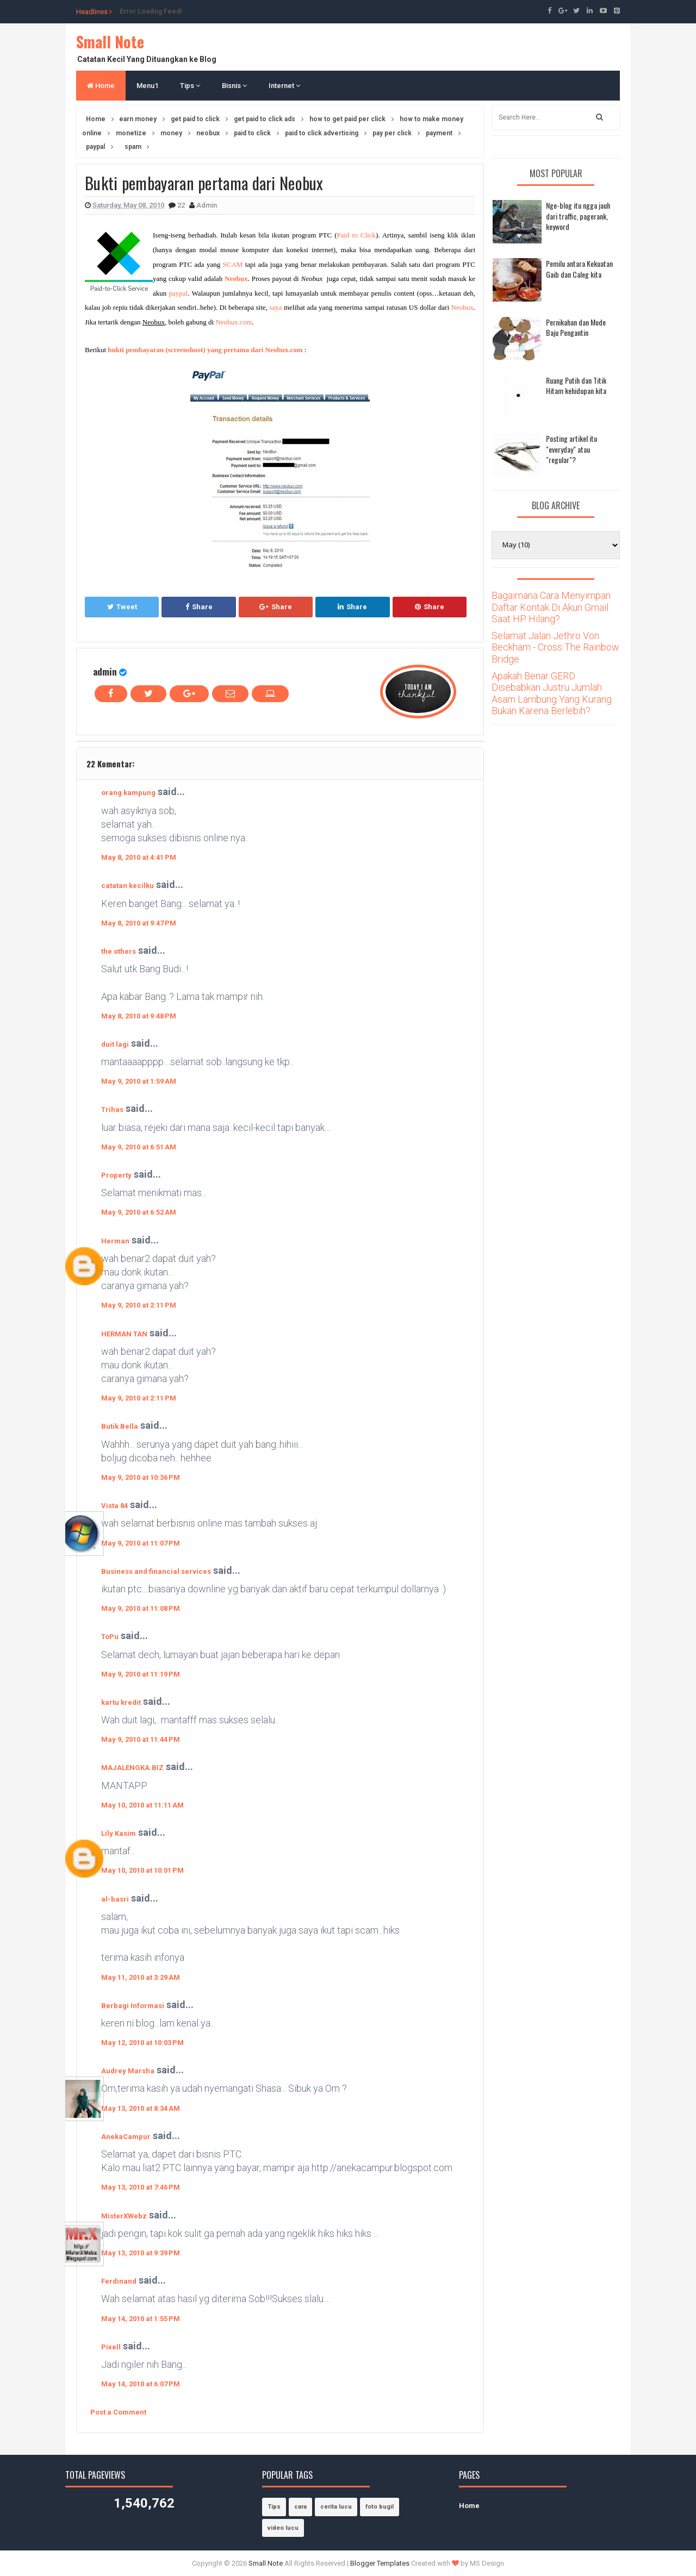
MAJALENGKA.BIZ (132, 1768)
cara (300, 2506)
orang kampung (128, 793)
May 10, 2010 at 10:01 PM (142, 1870)
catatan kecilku (127, 885)
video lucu (283, 2527)
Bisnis (234, 86)
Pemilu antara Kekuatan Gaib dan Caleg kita (579, 269)
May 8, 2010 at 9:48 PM (138, 1016)
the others (118, 951)
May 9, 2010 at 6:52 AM (138, 1212)
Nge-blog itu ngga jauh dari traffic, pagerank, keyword (578, 215)
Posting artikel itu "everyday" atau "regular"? (571, 449)
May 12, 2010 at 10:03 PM (142, 2043)
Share (199, 607)
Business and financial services (156, 1571)
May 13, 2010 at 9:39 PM (140, 2253)
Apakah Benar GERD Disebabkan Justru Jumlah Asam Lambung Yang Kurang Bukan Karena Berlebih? (552, 693)
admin (105, 671)
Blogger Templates (379, 2563)
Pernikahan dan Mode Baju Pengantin (576, 327)
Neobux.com (233, 322)
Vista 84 (114, 1506)
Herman (115, 1241)
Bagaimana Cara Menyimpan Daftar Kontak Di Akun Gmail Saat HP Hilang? (551, 607)
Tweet (122, 607)
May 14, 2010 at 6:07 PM (140, 2384)
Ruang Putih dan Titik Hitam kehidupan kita (576, 385)
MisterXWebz (124, 2216)
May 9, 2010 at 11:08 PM (140, 1608)
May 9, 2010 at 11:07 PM (140, 1543)
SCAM (232, 264)
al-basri (115, 1899)
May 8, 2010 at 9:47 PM (138, 923)
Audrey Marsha (127, 2071)
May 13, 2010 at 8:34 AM (140, 2108)
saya (275, 307)
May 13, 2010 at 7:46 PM (140, 2187)
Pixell (111, 2347)
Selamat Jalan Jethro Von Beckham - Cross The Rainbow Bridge (555, 647)
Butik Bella (119, 1426)
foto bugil (379, 2506)
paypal (178, 293)
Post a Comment (118, 2412)
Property (116, 1175)
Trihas (112, 1109)
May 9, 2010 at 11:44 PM (140, 1739)
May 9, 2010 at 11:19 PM (140, 1674)
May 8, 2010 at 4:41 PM (138, 857)
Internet (284, 86)
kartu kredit (121, 1702)
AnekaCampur (126, 2137)
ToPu (110, 1637)
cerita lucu (336, 2506)
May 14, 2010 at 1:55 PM (140, 2319)
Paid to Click (356, 235)
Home (101, 86)
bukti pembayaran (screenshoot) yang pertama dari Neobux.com (205, 350)
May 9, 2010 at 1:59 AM (138, 1081)
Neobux (462, 307)
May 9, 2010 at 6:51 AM (138, 1147)
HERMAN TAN (124, 1334)
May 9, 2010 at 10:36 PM (140, 1477)
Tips (190, 86)
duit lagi (115, 1044)
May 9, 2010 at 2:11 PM (138, 1305)
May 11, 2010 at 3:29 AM (140, 1977)
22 (182, 205)
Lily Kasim (118, 1833)
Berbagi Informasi (132, 2006)
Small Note (110, 41)
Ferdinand (118, 2281)
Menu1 (147, 86)
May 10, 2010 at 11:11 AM (142, 1805)
